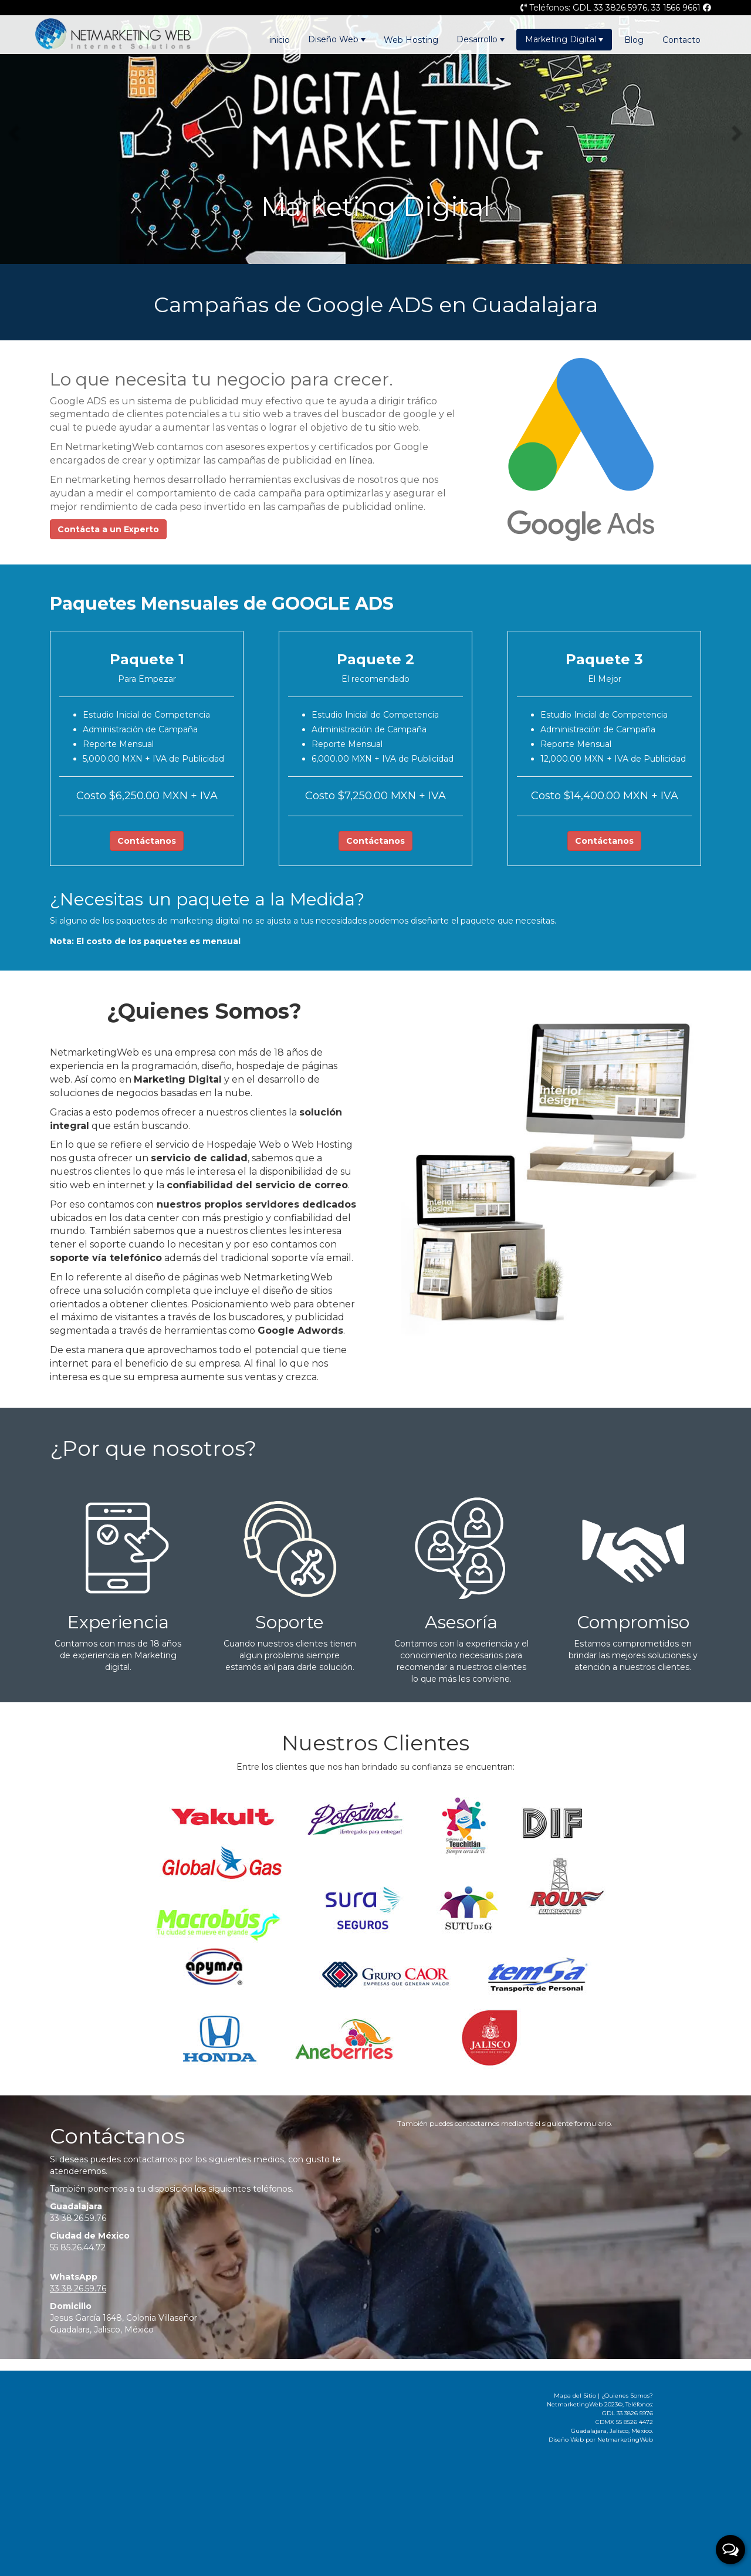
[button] (15, 132)
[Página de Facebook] (707, 7)
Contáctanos (146, 841)
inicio (279, 40)
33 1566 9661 (676, 7)
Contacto (681, 40)
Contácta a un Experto (108, 529)
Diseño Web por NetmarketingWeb (601, 2439)
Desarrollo (480, 39)
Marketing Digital (564, 39)
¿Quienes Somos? (627, 2395)
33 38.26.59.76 (78, 2218)
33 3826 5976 (620, 7)
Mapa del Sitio (575, 2395)
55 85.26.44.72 (78, 2247)
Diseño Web (337, 39)
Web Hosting (411, 40)
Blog (634, 40)
